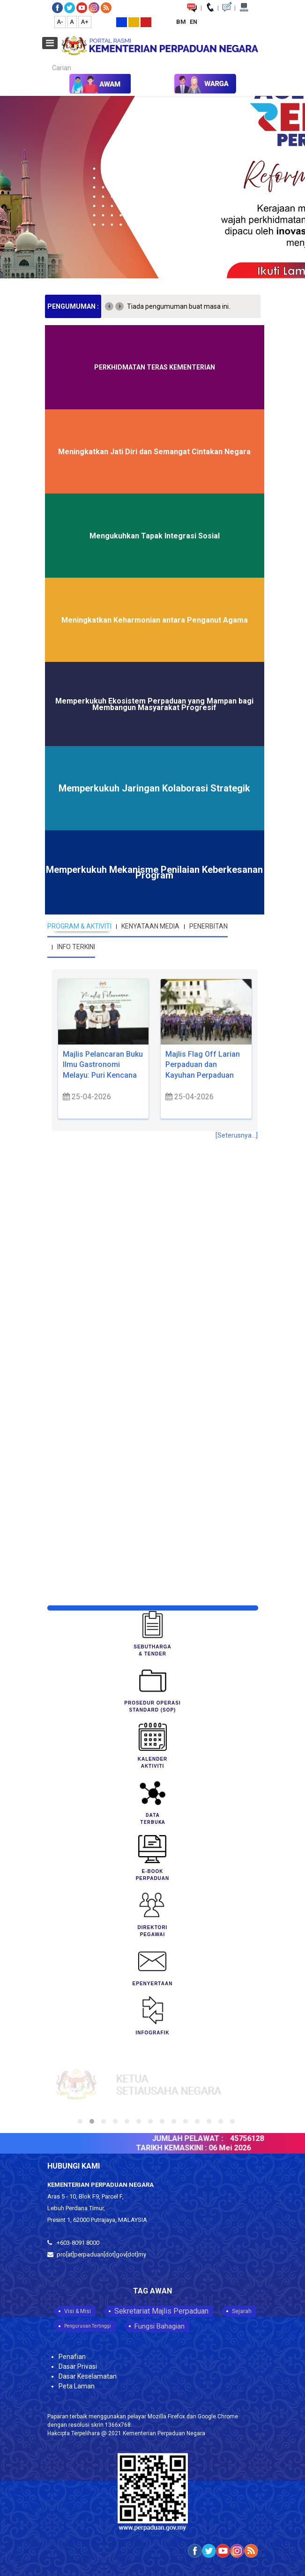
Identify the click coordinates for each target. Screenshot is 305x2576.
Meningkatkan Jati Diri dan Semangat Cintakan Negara (154, 451)
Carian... (47, 59)
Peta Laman (77, 2386)
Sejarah (242, 2311)
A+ (85, 22)
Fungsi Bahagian (159, 2326)
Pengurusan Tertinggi (87, 2326)
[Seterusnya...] (237, 1135)
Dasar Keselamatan (88, 2376)
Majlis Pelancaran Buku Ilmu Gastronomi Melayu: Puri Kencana (103, 1065)
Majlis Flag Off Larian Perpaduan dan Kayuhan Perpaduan (202, 1065)
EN (193, 21)
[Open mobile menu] (50, 43)
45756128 (254, 2138)
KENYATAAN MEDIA (150, 926)
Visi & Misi (77, 2311)
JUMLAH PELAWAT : (195, 2138)
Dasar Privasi (78, 2366)
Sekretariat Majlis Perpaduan (161, 2311)
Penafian (72, 2356)
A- (60, 22)
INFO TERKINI (76, 947)
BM (181, 21)
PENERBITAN (208, 926)
